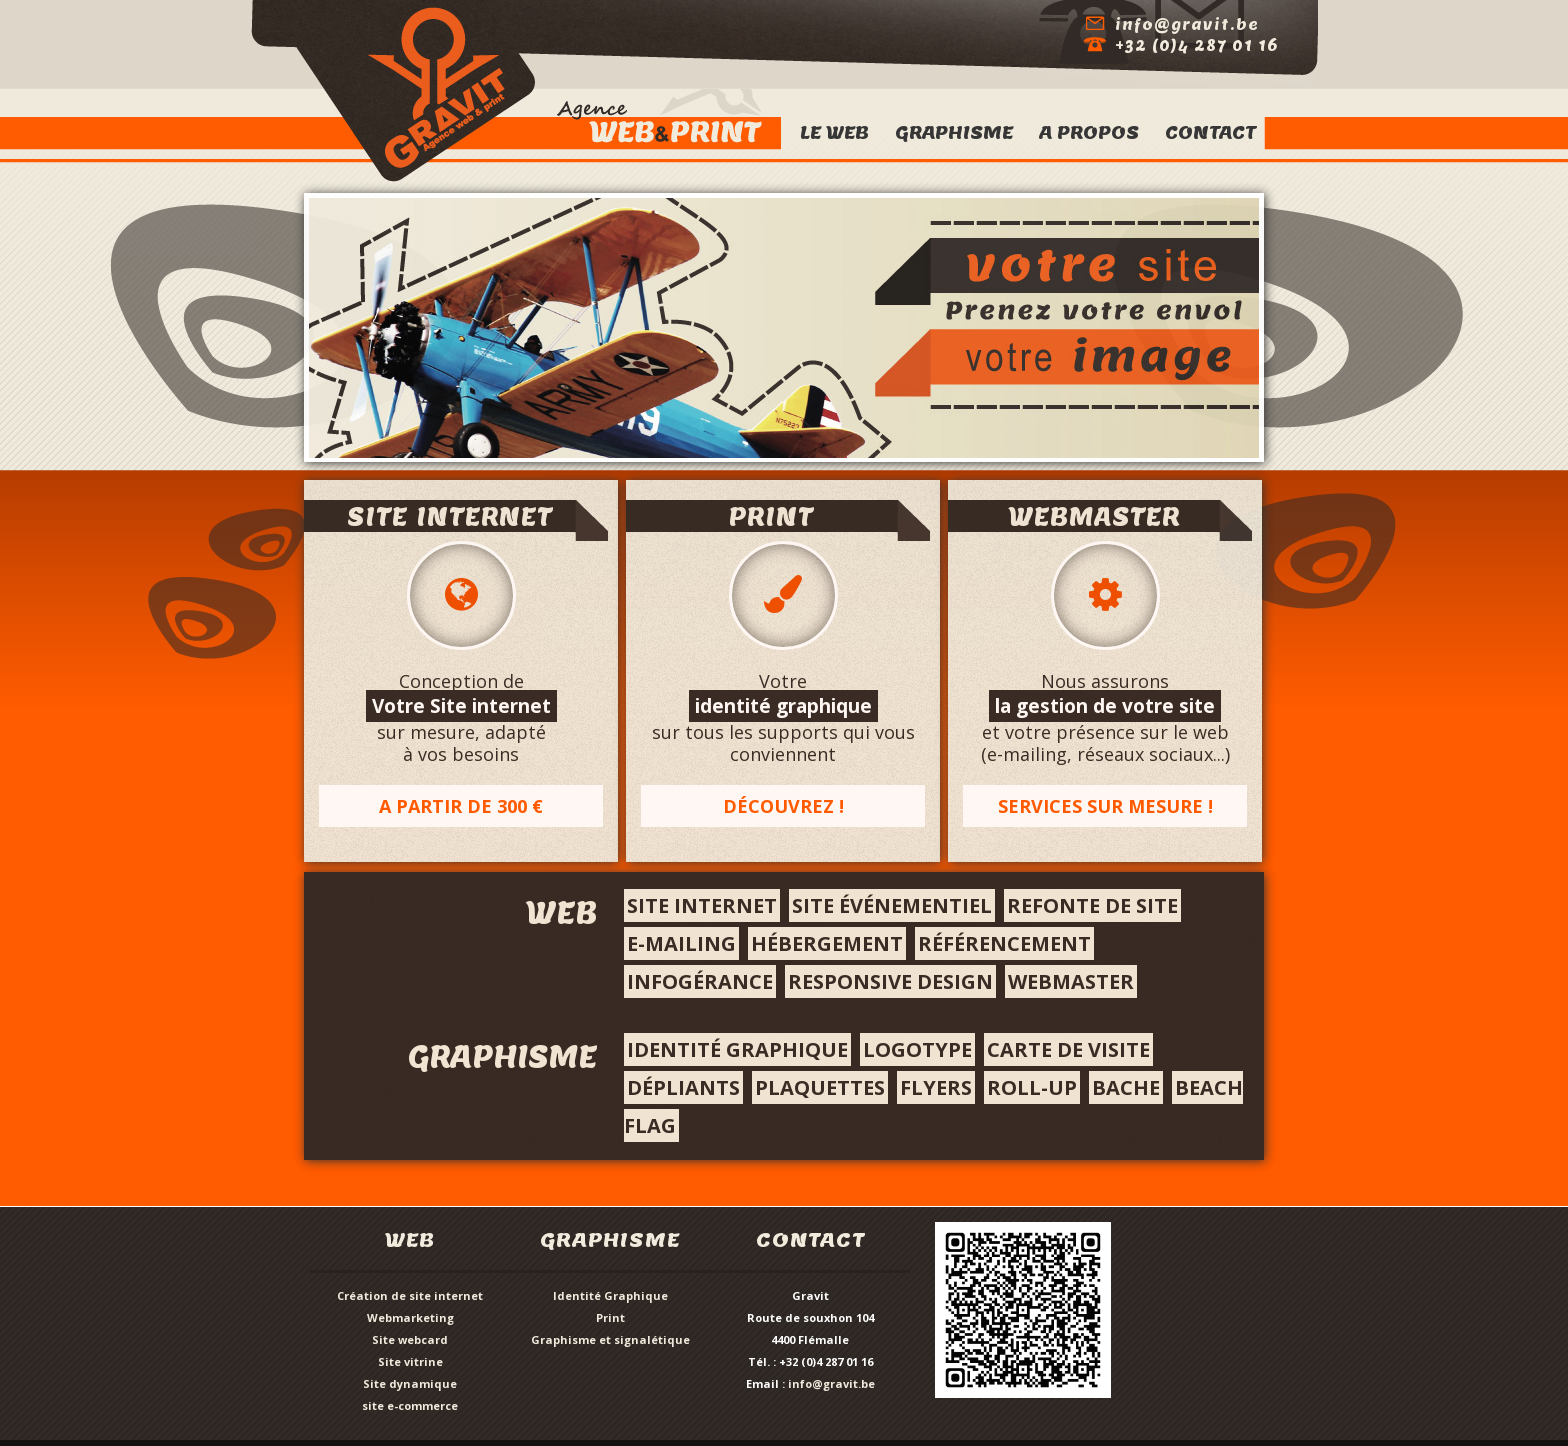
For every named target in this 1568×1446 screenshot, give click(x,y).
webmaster (1071, 981)
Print (610, 1317)
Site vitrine (410, 1361)
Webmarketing (410, 1317)
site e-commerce (410, 1405)
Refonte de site (1092, 905)
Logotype (917, 1049)
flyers (936, 1087)
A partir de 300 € (461, 806)
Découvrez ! (783, 806)
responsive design (890, 981)
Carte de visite (1068, 1049)
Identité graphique (737, 1049)
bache (1126, 1087)
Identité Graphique (610, 1295)
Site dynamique (410, 1383)
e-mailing (681, 943)
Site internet (702, 905)
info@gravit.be (831, 1383)
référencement (1004, 943)
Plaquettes (820, 1087)
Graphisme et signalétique (610, 1339)
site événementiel (892, 905)
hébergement (827, 943)
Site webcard (410, 1339)
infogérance (700, 981)
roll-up (1032, 1087)
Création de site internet (410, 1295)
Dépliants (683, 1087)
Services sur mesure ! (1105, 806)
